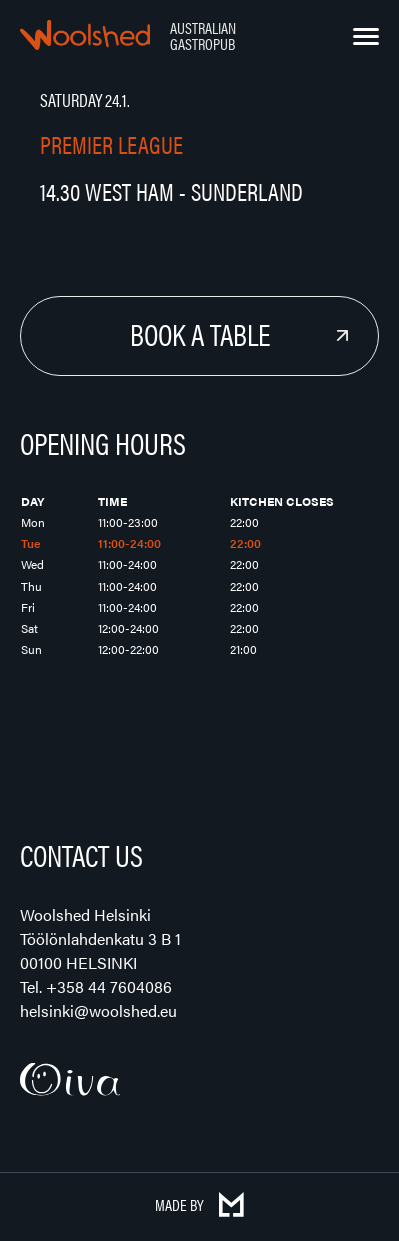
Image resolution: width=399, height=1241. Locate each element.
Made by (199, 1204)
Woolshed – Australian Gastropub (85, 35)
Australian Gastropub (203, 35)
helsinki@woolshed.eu (98, 1010)
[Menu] (366, 37)
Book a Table (200, 333)
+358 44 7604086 (109, 986)
